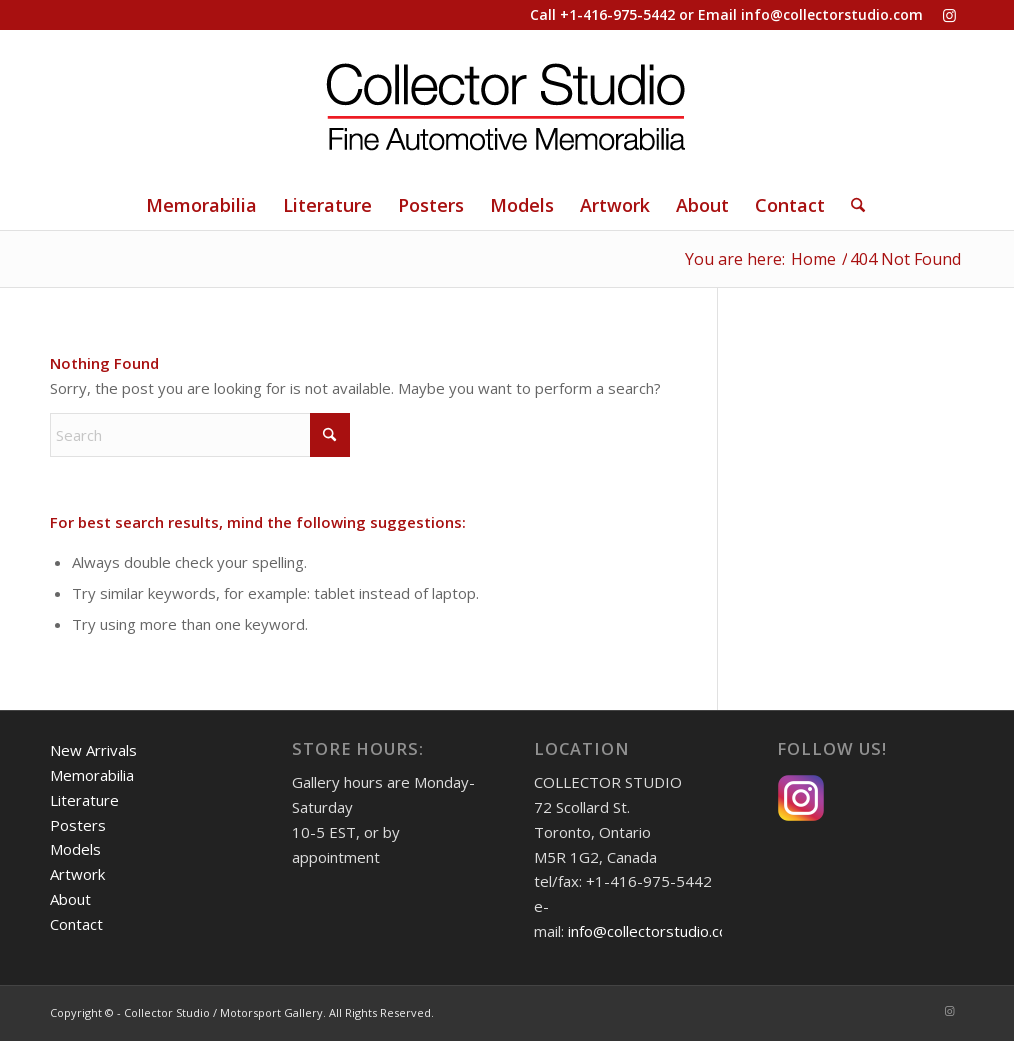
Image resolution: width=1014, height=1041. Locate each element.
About (70, 899)
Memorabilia (92, 775)
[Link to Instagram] (949, 15)
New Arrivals (93, 750)
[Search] (851, 205)
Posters (78, 825)
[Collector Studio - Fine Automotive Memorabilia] (507, 105)
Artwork (77, 874)
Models (75, 849)
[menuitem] (201, 205)
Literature (84, 800)
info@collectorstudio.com (832, 14)
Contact (76, 924)
